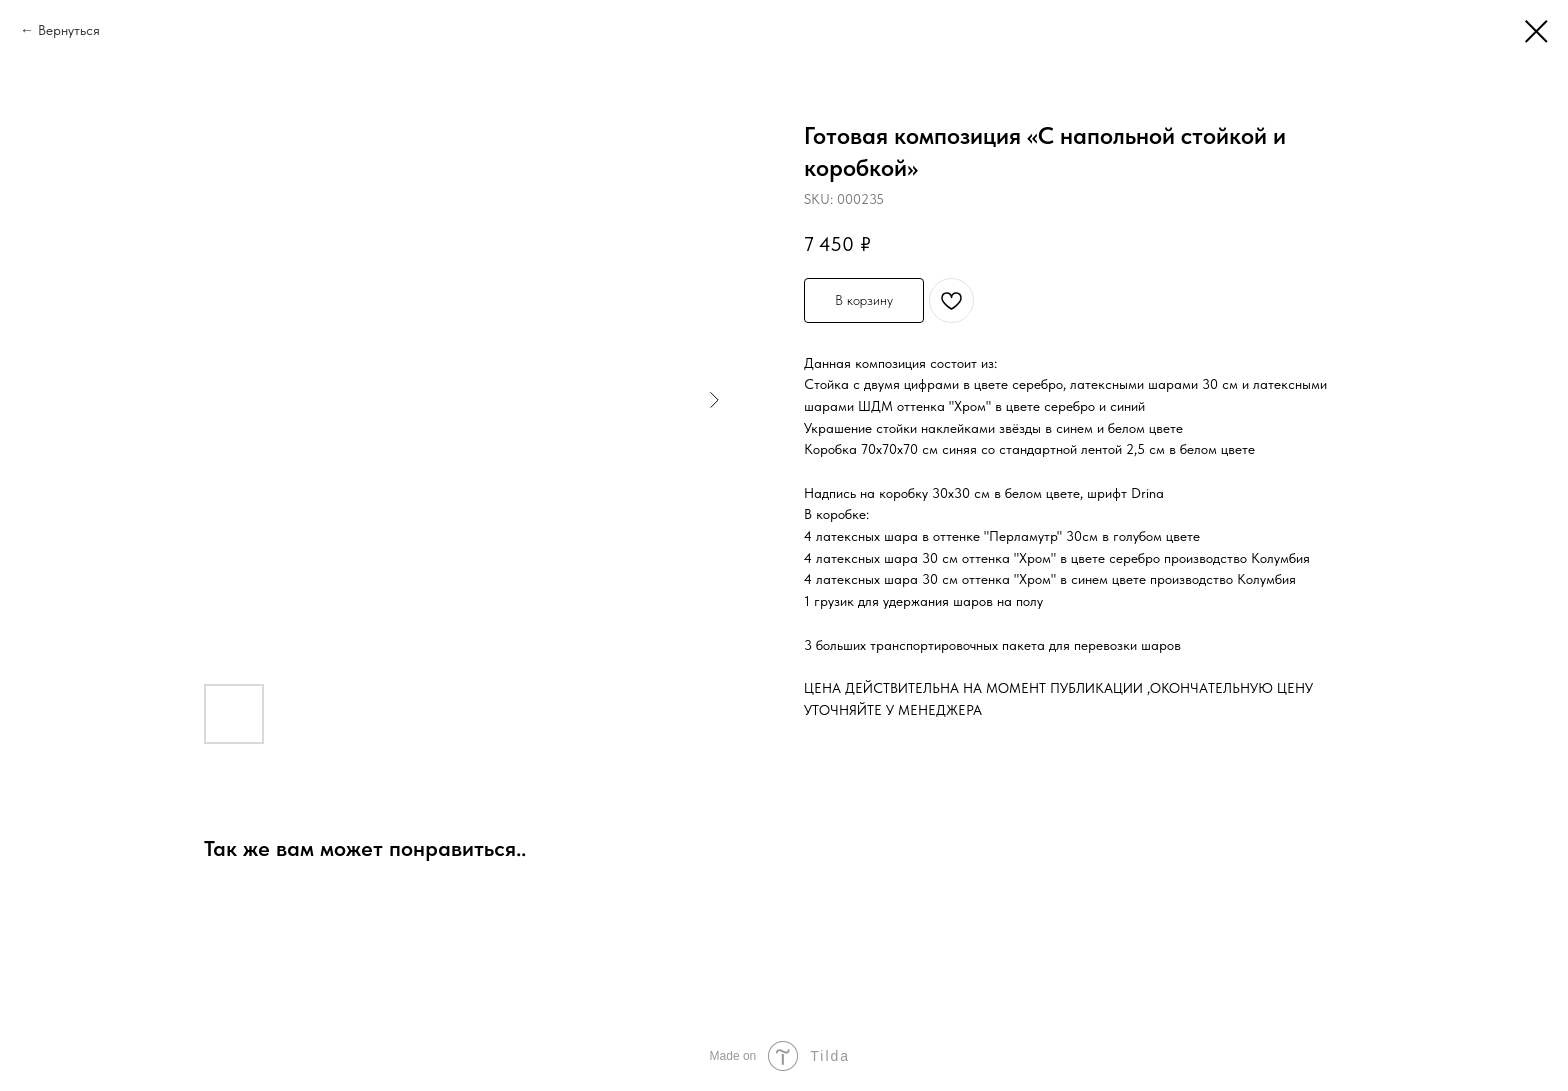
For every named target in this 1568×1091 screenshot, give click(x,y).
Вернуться (69, 30)
